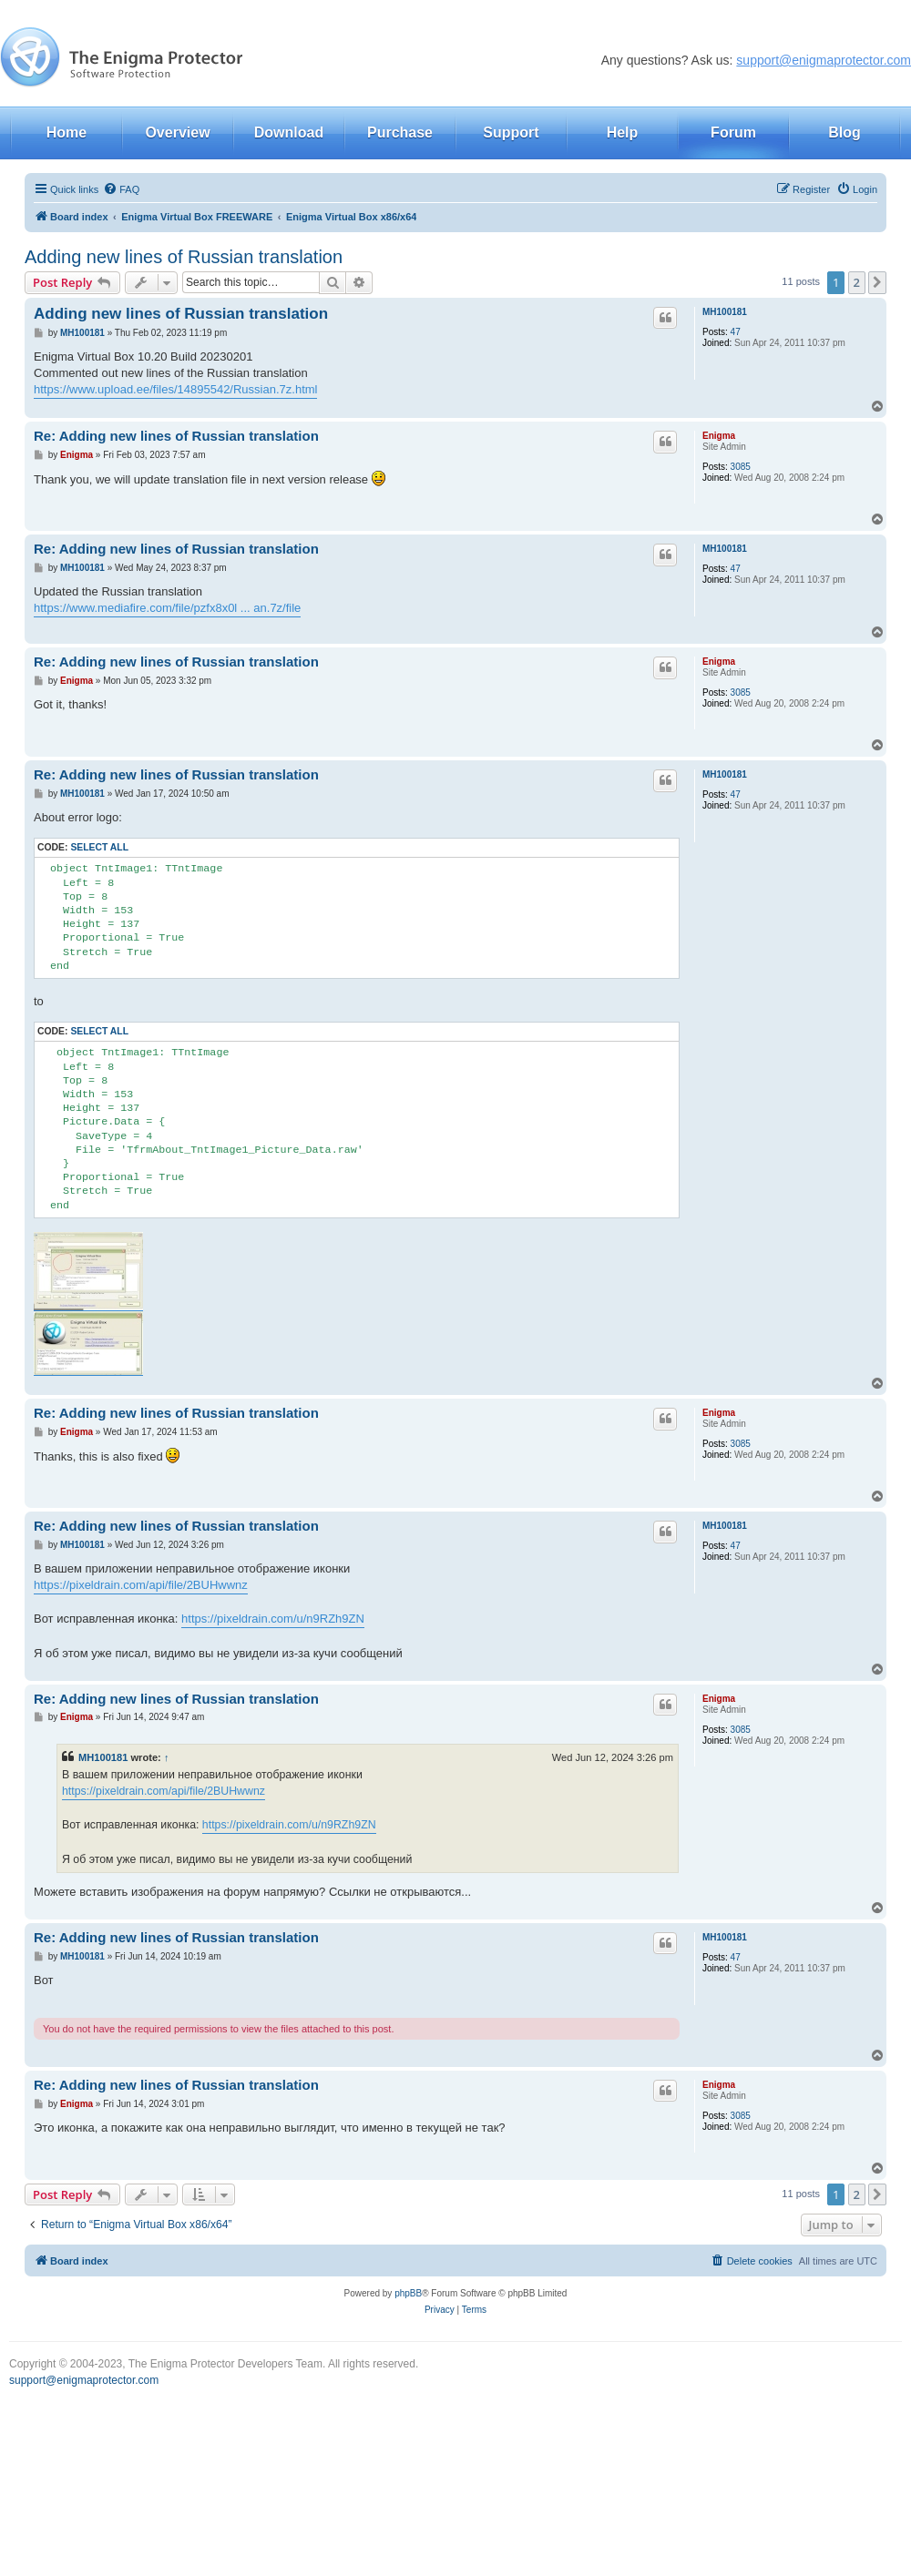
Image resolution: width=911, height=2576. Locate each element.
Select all (99, 847)
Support (510, 132)
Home (66, 132)
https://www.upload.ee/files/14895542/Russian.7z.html (175, 389)
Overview (177, 132)
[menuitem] (121, 189)
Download (288, 132)
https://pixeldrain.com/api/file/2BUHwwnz (141, 1585)
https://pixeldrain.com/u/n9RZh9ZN (272, 1618)
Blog (844, 132)
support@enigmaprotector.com (823, 60)
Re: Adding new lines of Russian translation (176, 435)
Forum (733, 132)
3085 (741, 467)
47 (736, 332)
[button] (877, 282)
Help (623, 132)
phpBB (408, 2293)
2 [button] (857, 282)
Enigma (718, 436)
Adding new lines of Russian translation (184, 257)
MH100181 (724, 312)
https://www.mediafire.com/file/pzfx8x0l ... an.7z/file (167, 608)
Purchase (400, 132)
